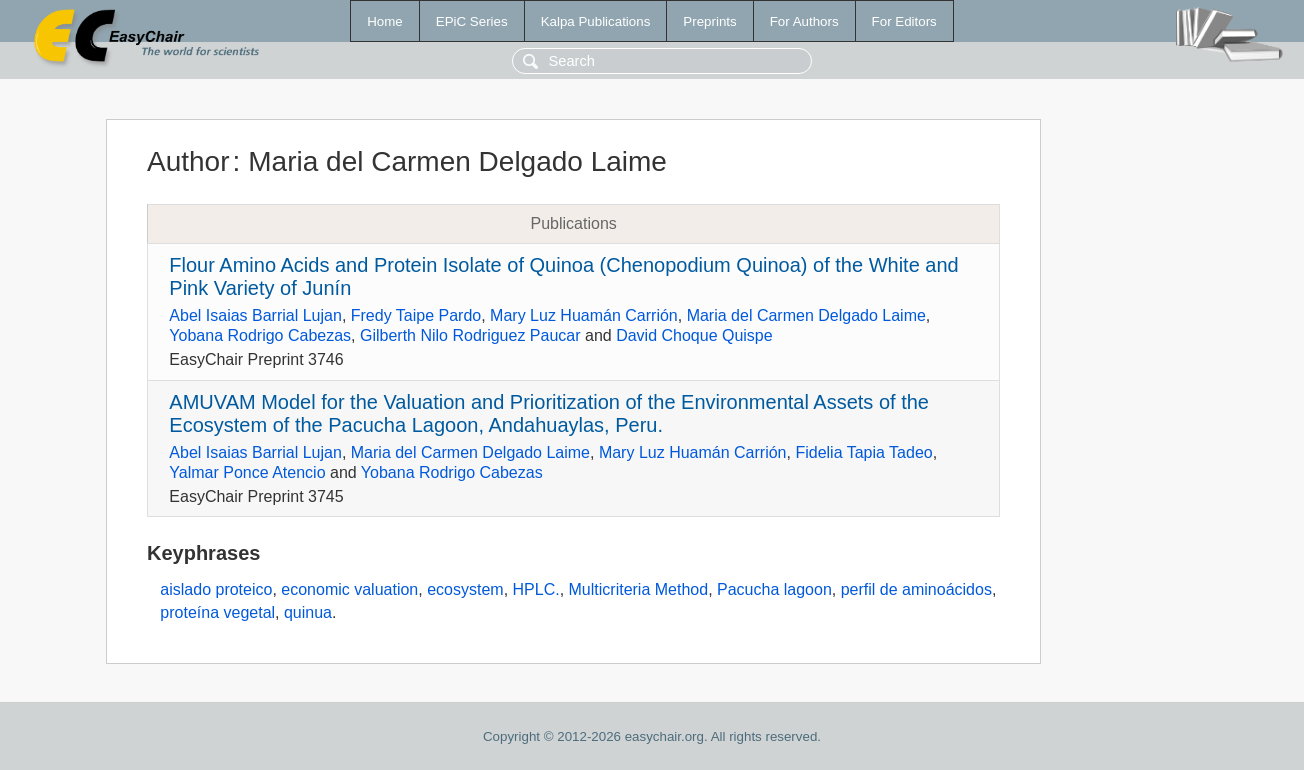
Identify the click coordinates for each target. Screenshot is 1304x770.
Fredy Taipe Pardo (416, 315)
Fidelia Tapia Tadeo (863, 452)
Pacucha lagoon (774, 589)
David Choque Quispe (694, 335)
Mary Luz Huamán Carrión (584, 315)
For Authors (804, 21)
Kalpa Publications (596, 21)
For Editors (904, 21)
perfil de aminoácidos (916, 589)
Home (385, 21)
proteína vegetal (217, 612)
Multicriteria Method (639, 589)
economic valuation (349, 589)
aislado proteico (216, 589)
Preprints (709, 21)
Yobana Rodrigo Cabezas (260, 335)
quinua (308, 612)
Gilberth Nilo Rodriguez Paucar (470, 335)
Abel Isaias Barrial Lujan (255, 315)
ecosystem (465, 589)
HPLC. (536, 589)
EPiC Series (472, 21)
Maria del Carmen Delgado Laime (806, 315)
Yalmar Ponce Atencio (247, 472)
